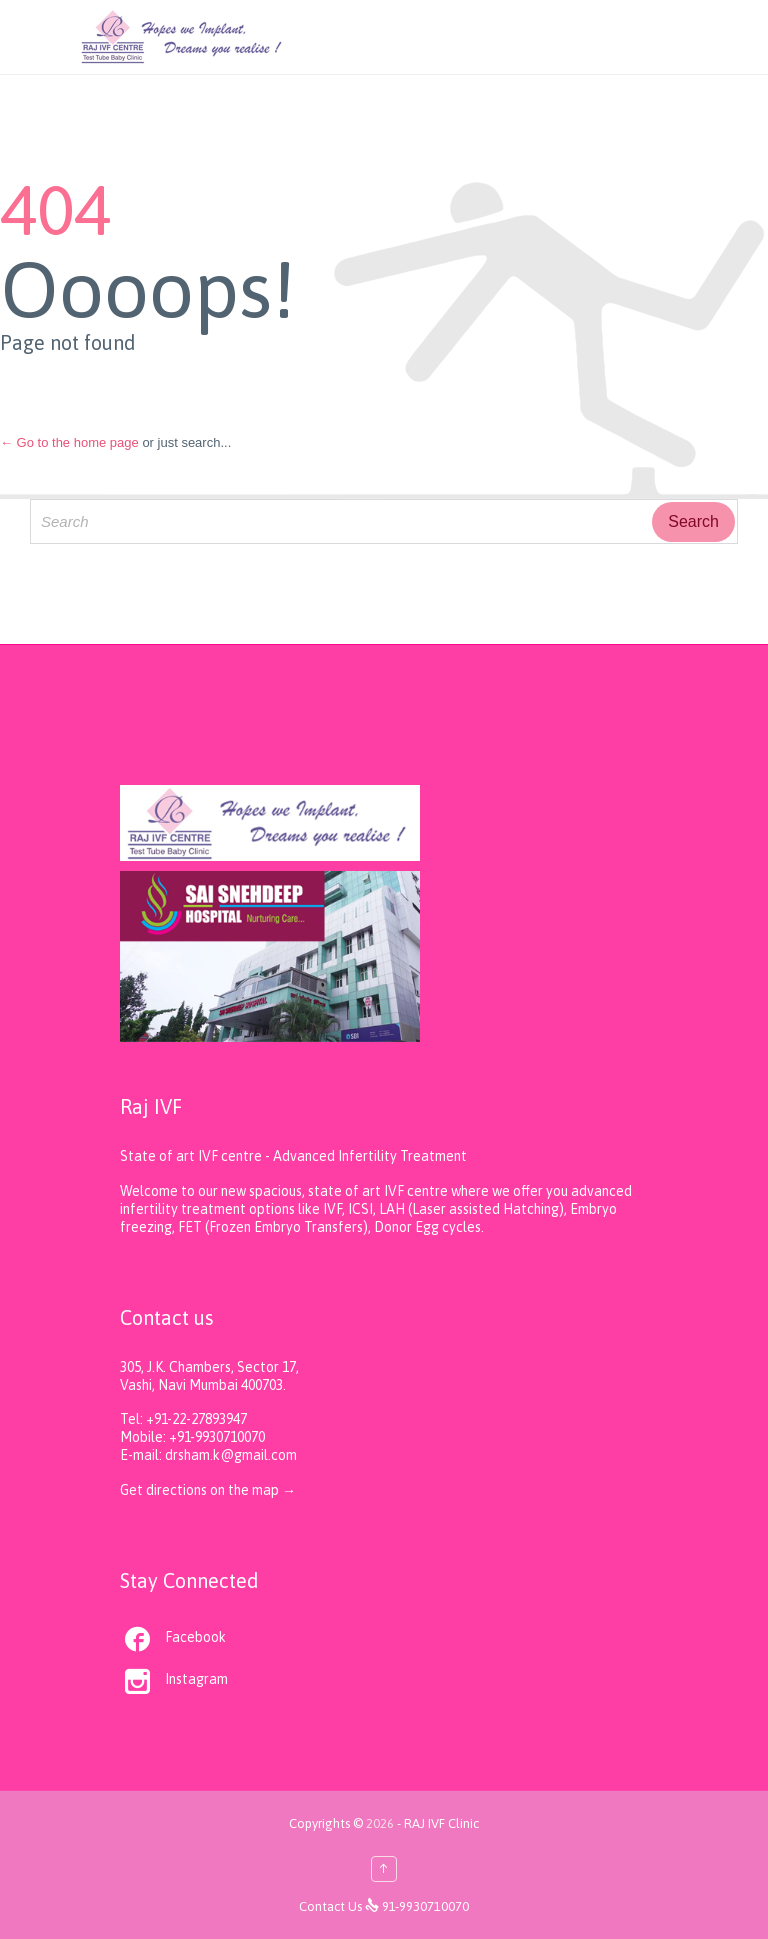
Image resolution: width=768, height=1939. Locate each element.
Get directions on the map (201, 1490)
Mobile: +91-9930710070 (192, 1437)
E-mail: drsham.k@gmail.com (208, 1455)
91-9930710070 (425, 1906)
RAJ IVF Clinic (441, 1823)
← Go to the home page (69, 442)
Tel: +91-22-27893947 (183, 1419)
